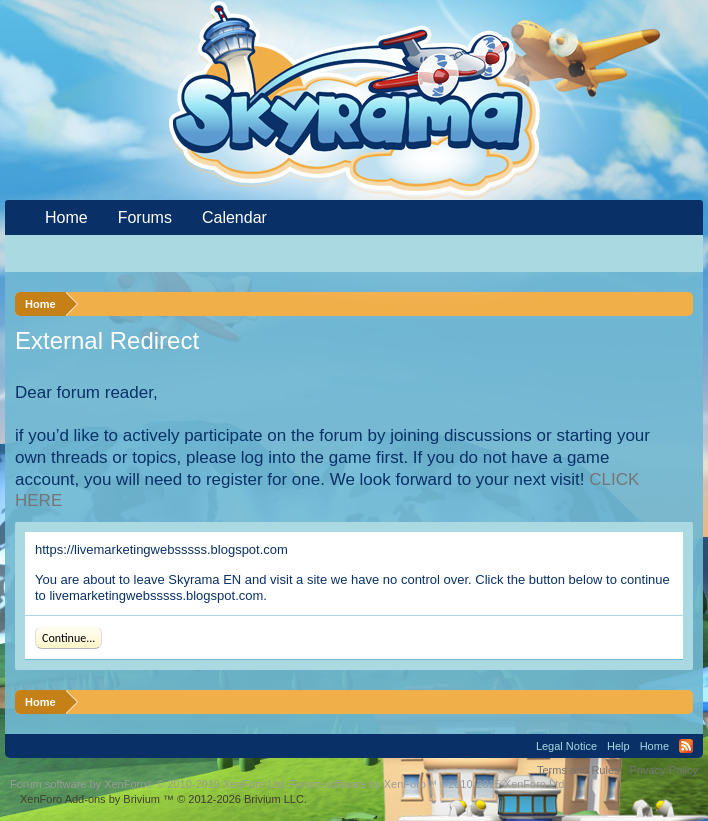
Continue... (68, 638)
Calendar (234, 217)
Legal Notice (566, 746)
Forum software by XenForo (148, 784)
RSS (686, 746)
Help (618, 746)
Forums (145, 217)
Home (66, 217)
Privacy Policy (664, 770)
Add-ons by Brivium (163, 799)
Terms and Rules (578, 770)
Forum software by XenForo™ (429, 784)
